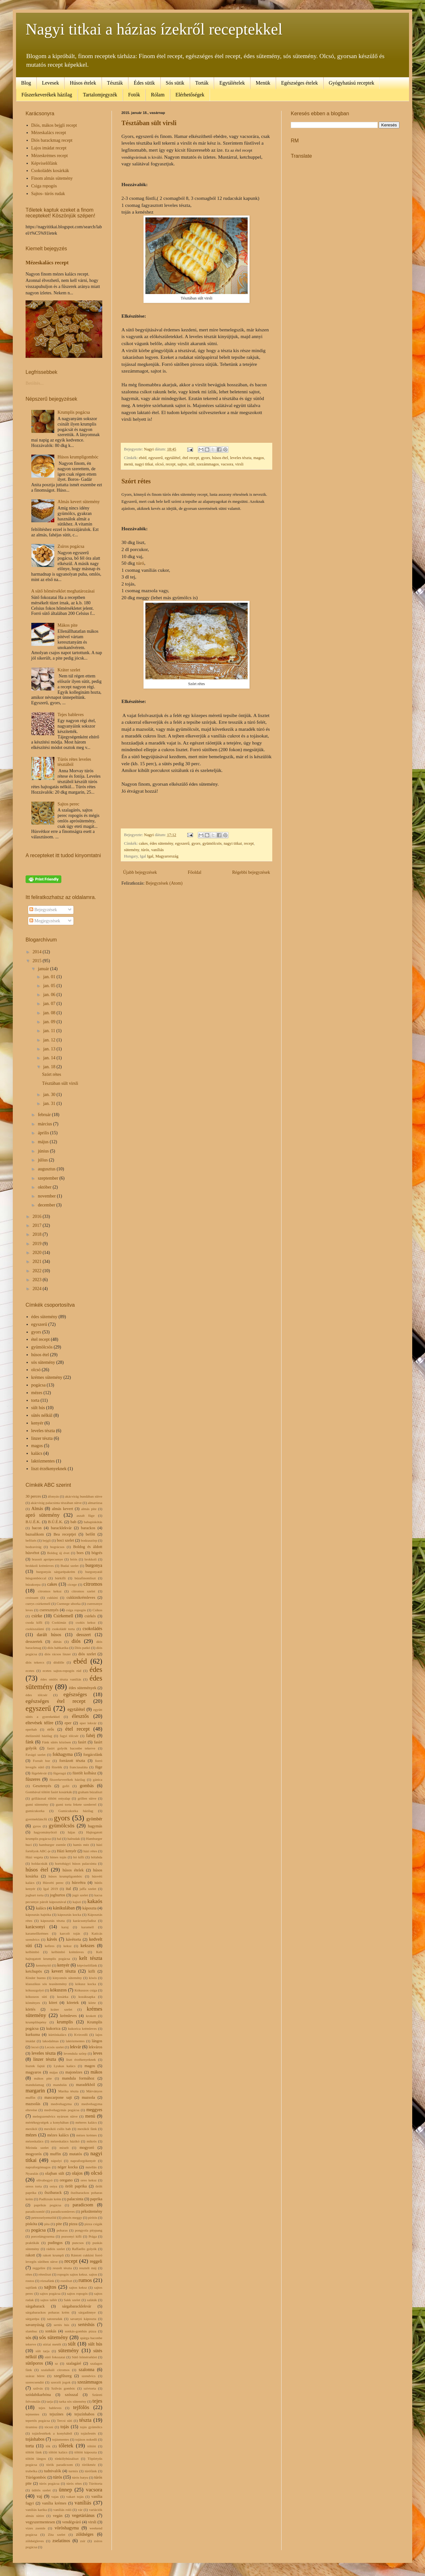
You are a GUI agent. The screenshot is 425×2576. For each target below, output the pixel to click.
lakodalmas (50, 2041)
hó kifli (78, 1857)
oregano (66, 2180)
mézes (36, 1392)
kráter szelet (61, 2009)
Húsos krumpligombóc (78, 457)
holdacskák (39, 1863)
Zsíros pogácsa (71, 546)
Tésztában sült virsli (148, 122)
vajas (54, 2496)
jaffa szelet (88, 1889)
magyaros (33, 2072)
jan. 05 (50, 985)
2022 (38, 1270)
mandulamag (35, 2085)
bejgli (46, 1540)
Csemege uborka (69, 1603)
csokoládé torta (63, 1629)
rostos (30, 2281)
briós (73, 1559)
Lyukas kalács (64, 2066)
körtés (30, 2009)
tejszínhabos (84, 2414)
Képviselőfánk (44, 163)
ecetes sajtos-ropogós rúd (61, 1671)
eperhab (31, 1729)
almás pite (89, 1509)
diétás (57, 1641)
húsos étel (220, 458)
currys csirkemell (38, 1603)
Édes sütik (144, 83)
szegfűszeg (63, 2376)
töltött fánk (34, 2452)
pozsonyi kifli (71, 2236)
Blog (26, 83)
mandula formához (78, 2078)
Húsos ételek (83, 83)
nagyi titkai (144, 464)
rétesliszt (44, 2274)
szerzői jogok (61, 2382)
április (44, 1132)
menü (128, 464)
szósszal (71, 2394)
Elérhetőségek (190, 94)
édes (95, 1669)
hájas (71, 1832)
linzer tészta (42, 1438)
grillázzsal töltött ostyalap (50, 1798)
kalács (36, 1453)
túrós (145, 850)
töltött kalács (58, 2452)
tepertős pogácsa (38, 2420)
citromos (92, 1584)
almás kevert (62, 1509)
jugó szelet (80, 1895)
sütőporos (34, 2363)
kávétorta (73, 1939)
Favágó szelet (36, 1754)
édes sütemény (161, 843)
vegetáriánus (83, 2515)
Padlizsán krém (50, 2199)
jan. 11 (49, 1030)
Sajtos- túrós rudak (48, 193)
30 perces (33, 1496)
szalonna (86, 2369)
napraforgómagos (38, 2167)
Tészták (115, 83)
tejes (97, 2401)
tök (48, 2446)
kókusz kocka (85, 1984)
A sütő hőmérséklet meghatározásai (63, 591)
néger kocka (68, 2167)
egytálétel (173, 458)
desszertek (34, 1641)
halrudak (73, 1838)
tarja (50, 2401)
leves (97, 2053)
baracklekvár (61, 1528)
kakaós (94, 1901)
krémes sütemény (47, 1377)
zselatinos (61, 2540)
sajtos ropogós (77, 2293)
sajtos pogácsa (50, 2293)
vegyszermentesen (40, 2522)
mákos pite (43, 2078)
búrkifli (60, 1578)
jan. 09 (50, 1021)
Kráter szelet (69, 670)
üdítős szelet (41, 2490)
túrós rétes (74, 2483)
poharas (62, 2230)
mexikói (31, 2129)
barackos (88, 1528)
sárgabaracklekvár (76, 2306)
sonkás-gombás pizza (80, 2331)
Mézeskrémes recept (49, 155)
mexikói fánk (87, 2129)
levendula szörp (75, 2053)
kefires (49, 1946)
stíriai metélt (52, 2344)
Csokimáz (59, 1622)
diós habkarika (57, 1648)
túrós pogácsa (49, 2483)
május (44, 1141)
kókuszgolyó (35, 1990)
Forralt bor (41, 1761)
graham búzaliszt (90, 1792)
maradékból (85, 2084)
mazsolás (33, 2104)
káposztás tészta (53, 1921)
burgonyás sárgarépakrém (55, 1572)
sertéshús (86, 2324)
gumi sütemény (37, 1804)
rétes (29, 2274)
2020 (38, 1252)
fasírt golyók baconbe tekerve (71, 1748)
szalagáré (73, 2363)
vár (80, 2510)
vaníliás (157, 850)
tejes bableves (50, 2408)
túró (139, 563)
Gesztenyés (42, 1786)
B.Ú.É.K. (55, 1522)
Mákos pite (68, 625)
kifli (91, 1971)
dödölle (58, 1662)
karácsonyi (35, 1926)
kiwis (93, 1978)
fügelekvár (39, 1773)
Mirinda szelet (37, 2147)
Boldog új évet (58, 1553)
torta (35, 1400)
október (45, 1187)
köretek (73, 2002)
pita (47, 2224)
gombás (87, 1785)
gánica (97, 1779)
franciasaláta (79, 1767)
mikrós (92, 2141)
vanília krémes (54, 2503)
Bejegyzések (43, 909)
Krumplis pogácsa (74, 412)
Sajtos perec (68, 804)
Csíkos (97, 1610)
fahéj (90, 1735)
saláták (92, 2300)
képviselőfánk (87, 1965)
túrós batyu (80, 2477)
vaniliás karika (36, 2510)
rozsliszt (66, 2281)
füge (98, 1767)
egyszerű (156, 458)
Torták (202, 83)
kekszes (88, 1945)
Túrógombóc (36, 2477)
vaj (39, 2496)
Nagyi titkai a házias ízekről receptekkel (154, 29)
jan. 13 (50, 1048)
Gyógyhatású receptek (352, 83)
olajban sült (54, 2173)
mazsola (88, 2097)
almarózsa (95, 1503)
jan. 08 (50, 1012)
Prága (93, 2236)
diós (76, 1641)
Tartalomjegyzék (100, 94)
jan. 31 (50, 1103)
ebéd (143, 458)
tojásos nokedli (86, 2439)
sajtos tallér (48, 2300)
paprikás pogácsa (47, 2205)
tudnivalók (52, 2471)
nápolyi (56, 2161)
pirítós (92, 2217)
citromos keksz (50, 1591)
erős (50, 1729)
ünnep (65, 2490)
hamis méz (81, 1845)
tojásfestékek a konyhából (52, 2433)
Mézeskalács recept (48, 132)
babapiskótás (93, 1522)
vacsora (227, 464)
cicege (72, 1584)
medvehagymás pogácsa (61, 2110)
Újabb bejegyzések (140, 872)
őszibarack (53, 2192)
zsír (82, 2541)
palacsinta (75, 2199)
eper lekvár (88, 1723)
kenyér (37, 1423)
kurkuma (33, 2034)
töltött (92, 2446)
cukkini (52, 1597)
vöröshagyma (67, 2528)
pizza (73, 2224)
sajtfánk (31, 2287)
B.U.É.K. (33, 1522)
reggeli (96, 2261)
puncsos (78, 2243)
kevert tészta (64, 1971)
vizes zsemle (35, 2528)
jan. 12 (50, 1040)
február (45, 1114)
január (44, 968)
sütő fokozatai (55, 2357)
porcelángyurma (42, 2236)
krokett (91, 2016)
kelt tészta (90, 1958)
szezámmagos (208, 464)
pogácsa (38, 1385)
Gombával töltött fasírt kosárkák (49, 1792)
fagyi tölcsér (69, 1736)
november (47, 1196)
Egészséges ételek (299, 83)
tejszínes (56, 2414)
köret (53, 2002)
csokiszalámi (35, 1629)
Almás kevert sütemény (79, 501)
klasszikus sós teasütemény (46, 1984)
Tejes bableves (71, 714)
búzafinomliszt (85, 1578)
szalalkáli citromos (55, 2370)
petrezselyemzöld (43, 2217)
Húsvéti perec (53, 1883)
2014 (38, 951)
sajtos (182, 464)
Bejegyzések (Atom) (164, 883)
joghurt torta (34, 1895)
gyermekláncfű (36, 1819)
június (44, 1151)
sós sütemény (43, 1362)
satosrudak (54, 2319)
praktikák (32, 2243)
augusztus (47, 1169)
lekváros (95, 2047)
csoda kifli (34, 1622)
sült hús (38, 1407)
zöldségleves (35, 2541)
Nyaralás (32, 2173)
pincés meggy (72, 2217)
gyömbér (94, 1819)
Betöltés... (34, 383)
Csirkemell (63, 1615)
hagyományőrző (45, 1832)
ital (68, 1888)
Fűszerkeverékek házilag (46, 94)
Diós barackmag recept (52, 140)
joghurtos (57, 1895)
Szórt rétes (136, 481)
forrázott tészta (72, 1760)
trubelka (31, 2471)
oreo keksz (89, 2180)
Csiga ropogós (44, 186)
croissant (32, 1597)
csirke (36, 1615)
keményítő (43, 1965)
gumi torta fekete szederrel (76, 1804)
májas (54, 2072)
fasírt (82, 1742)
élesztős (80, 1716)
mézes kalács (58, 2135)
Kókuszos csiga (85, 1990)
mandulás (60, 2085)
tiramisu (31, 2427)
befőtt (90, 1534)
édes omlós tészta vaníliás (61, 1679)
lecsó (35, 2047)
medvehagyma (61, 2104)
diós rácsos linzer (57, 1654)
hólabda (96, 1857)
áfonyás (53, 1496)
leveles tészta (240, 458)
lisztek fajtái (35, 2066)
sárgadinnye (87, 2312)
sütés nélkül (42, 1415)
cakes (143, 843)
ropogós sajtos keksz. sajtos (77, 2274)
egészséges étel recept (56, 1701)
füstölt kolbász (85, 1773)
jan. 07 (50, 1003)
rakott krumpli (53, 2255)
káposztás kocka (69, 1914)
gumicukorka (35, 1811)
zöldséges (84, 2534)
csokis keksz (86, 1622)
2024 (38, 1288)
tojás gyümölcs (91, 2427)
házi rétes (90, 1851)
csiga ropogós (76, 1610)
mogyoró (87, 2147)
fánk (30, 1742)
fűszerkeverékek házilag (67, 1779)
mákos (96, 2072)
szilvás (38, 2388)
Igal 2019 (50, 1889)
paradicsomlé (35, 2211)
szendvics (88, 2376)
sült (192, 464)
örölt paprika (76, 2186)
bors (80, 1553)
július (43, 1160)
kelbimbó (32, 1952)
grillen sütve (87, 1798)
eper (68, 1723)
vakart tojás (75, 2496)
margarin (35, 2091)
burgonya (93, 1565)
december (47, 1205)
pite (59, 2224)
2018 (38, 1234)
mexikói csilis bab (57, 2129)
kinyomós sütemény (67, 1978)
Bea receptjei (64, 1534)
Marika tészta (68, 2091)
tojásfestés (88, 2433)
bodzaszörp (89, 1540)
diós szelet (87, 1654)
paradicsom (83, 2204)
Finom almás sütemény (52, 178)
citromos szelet (83, 1591)
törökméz (89, 2464)
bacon (37, 1528)
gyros (37, 1826)
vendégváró (71, 2522)
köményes (33, 2003)
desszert (83, 1634)
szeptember (48, 1178)
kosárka (62, 1996)
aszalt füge (86, 1515)
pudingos (55, 2242)
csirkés (90, 1616)
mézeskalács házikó (64, 2141)
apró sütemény (43, 1515)
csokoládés (92, 1628)
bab (73, 1522)
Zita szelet (56, 2534)
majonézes (73, 2072)
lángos (97, 2041)
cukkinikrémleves (80, 1597)
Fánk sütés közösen (56, 1742)
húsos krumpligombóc (65, 1876)
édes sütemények (82, 1688)
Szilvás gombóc (63, 2388)
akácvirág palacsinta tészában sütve (56, 1503)
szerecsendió (35, 2382)
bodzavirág (34, 1547)
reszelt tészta (62, 2268)
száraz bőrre (35, 2376)
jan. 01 (50, 976)
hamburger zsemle (52, 1845)
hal (59, 1838)
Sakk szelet (72, 2300)
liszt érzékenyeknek (49, 1468)
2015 (38, 960)
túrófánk (91, 2471)
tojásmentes (60, 2439)
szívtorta (90, 2388)
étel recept (190, 458)
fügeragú (59, 1773)
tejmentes (32, 2414)
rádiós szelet (55, 2249)
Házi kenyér (67, 1851)
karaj (64, 1927)
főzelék (56, 1767)
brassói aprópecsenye (47, 1559)
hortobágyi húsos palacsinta (75, 1863)
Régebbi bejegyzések (251, 872)
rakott (30, 2255)
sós (28, 2337)
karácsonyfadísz (84, 1921)
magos (258, 458)
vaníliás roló (62, 2510)
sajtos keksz (78, 2287)
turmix (73, 2471)
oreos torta (34, 2186)
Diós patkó (82, 1648)
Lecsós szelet (54, 2047)
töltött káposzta (85, 2452)
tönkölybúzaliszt (67, 2458)
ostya (53, 2186)
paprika (96, 2199)
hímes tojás (58, 1857)
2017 (38, 1225)
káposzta (89, 1908)
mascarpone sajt (58, 2097)
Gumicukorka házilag (75, 1811)
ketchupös (34, 1971)
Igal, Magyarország (162, 856)
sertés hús (61, 2325)
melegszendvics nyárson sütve (55, 2116)
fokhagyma (62, 1754)
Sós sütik (175, 83)
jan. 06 (50, 994)
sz (56, 2363)
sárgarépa (32, 2319)
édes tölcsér (36, 1695)
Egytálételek (232, 83)
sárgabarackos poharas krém (47, 2312)
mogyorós (34, 2154)
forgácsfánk (92, 1754)
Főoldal (194, 872)
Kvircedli (81, 2034)
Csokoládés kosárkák (50, 170)
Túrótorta (95, 2483)
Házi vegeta (34, 1857)
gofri (65, 1786)
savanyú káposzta (83, 2319)
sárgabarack (35, 2306)
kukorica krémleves (82, 2028)
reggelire (39, 2268)
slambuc (31, 2331)
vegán (57, 2515)
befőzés (31, 1540)
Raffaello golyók (84, 2249)
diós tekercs (35, 1662)
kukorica (53, 2028)
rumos (85, 2280)
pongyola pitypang (88, 2230)
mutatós (75, 2154)
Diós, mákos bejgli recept (54, 125)
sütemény (131, 850)
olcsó (159, 464)
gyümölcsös (211, 843)
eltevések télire (39, 1722)
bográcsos (57, 1547)
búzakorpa (33, 1584)
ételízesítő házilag (39, 1736)
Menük (263, 83)
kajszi (77, 1902)
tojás (64, 2426)
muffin (55, 2154)
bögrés (96, 1553)
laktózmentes (43, 1461)
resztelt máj (88, 2268)
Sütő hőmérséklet (84, 2357)
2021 (38, 1261)
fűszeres (33, 1779)
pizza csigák (94, 2224)
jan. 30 (50, 1094)
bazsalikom (35, 1534)
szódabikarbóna (38, 2394)
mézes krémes (86, 2135)
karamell (87, 1927)
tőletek (66, 2446)
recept (170, 464)
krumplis (65, 2022)
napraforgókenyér (83, 2161)
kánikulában (63, 1908)
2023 (38, 1279)
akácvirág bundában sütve (83, 1496)
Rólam (158, 94)
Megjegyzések (44, 920)
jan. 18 (50, 1066)
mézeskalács (34, 2141)
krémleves (68, 2015)
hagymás (95, 1826)
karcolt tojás (70, 1933)
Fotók (134, 94)
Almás (37, 1508)
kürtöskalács (57, 2034)
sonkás (50, 2331)
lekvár (75, 2046)
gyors (205, 458)
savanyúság (35, 2325)
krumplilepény (36, 2022)
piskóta (31, 2224)
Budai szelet (70, 1566)
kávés (52, 1939)
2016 (38, 1216)
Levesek (50, 83)
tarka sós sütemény (73, 2401)
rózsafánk (47, 2281)
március (45, 1124)
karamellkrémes (37, 1933)
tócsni (49, 2427)
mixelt (64, 2147)
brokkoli (90, 1559)
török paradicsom (59, 2464)
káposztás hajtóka (38, 1914)
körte (92, 2003)
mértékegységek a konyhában (47, 2122)
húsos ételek (73, 1870)
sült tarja (42, 2351)
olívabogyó (44, 2180)
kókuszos (58, 1990)
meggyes (94, 2109)
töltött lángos (36, 2458)
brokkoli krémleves (40, 1566)
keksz (67, 1946)
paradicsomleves (63, 2211)
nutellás (91, 2167)
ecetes (30, 1671)
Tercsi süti (64, 2420)
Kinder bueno (36, 1978)
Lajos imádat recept (48, 148)
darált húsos (49, 1634)
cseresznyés (49, 1610)
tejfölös (81, 2407)
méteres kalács (86, 2122)
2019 (38, 1243)
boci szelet (65, 1540)
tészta (85, 2420)
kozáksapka (86, 1996)
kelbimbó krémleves (67, 1952)
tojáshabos (35, 2439)
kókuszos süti (36, 1996)
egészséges (75, 1694)
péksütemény (91, 2211)
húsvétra (79, 1882)
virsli (239, 464)
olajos (77, 2173)
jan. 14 (50, 1057)
